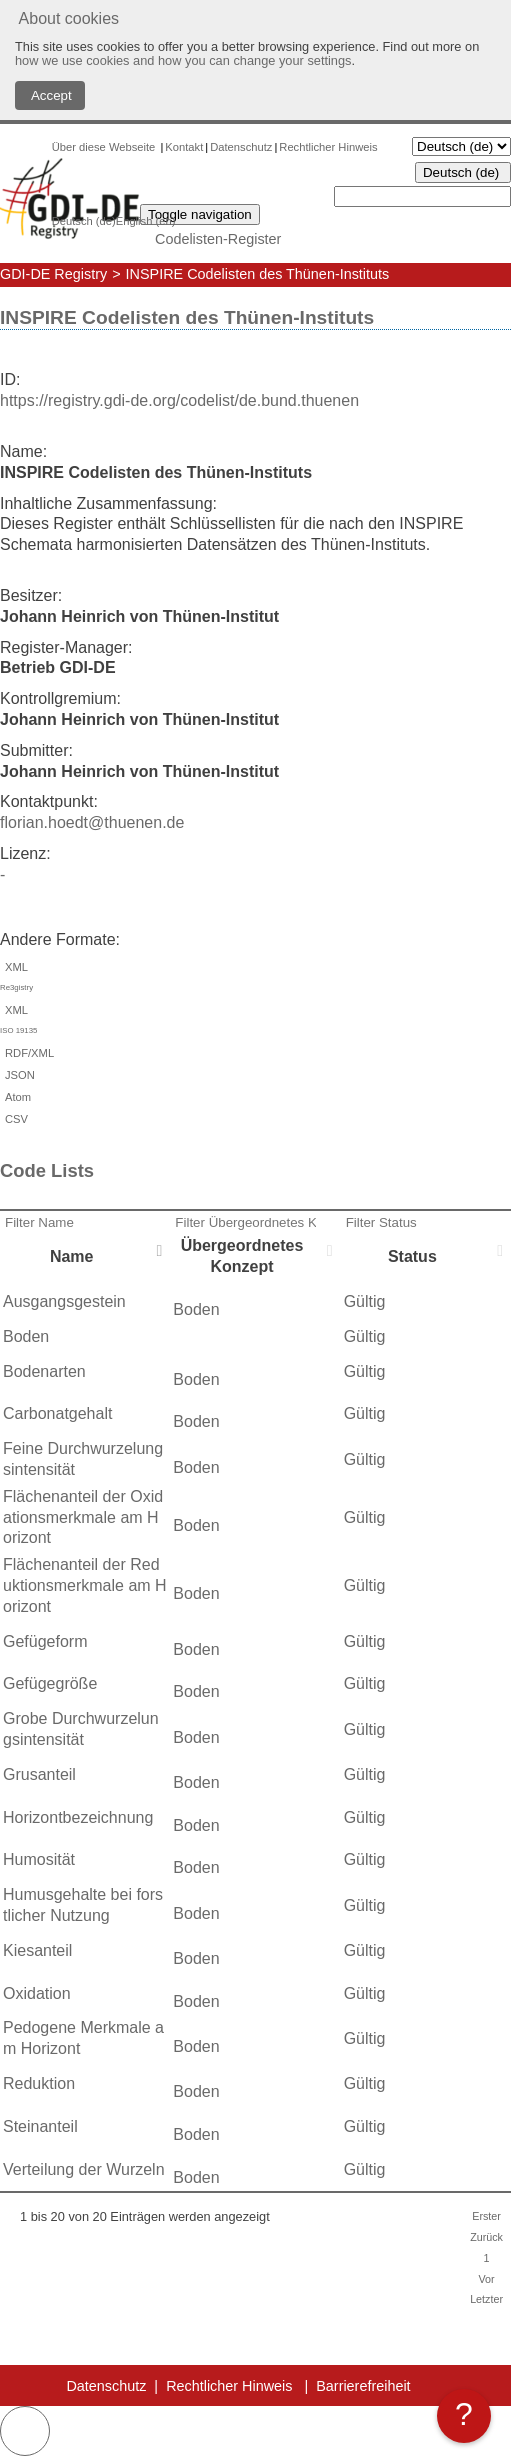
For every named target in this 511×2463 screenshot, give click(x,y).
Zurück (486, 2237)
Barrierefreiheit (363, 2386)
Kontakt (184, 147)
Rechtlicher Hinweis (328, 147)
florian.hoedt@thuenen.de (92, 822)
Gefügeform (45, 1641)
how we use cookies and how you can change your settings (183, 60)
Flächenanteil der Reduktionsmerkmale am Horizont (85, 1585)
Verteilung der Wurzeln (84, 2169)
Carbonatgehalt (57, 1413)
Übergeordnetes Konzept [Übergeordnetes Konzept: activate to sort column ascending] (242, 1256)
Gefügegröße (50, 1683)
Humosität (39, 1859)
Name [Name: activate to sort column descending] (72, 1256)
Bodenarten (44, 1371)
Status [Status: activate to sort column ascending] (412, 1256)
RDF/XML (27, 1053)
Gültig (365, 1301)
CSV (14, 1119)
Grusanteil (39, 1774)
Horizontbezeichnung (78, 1817)
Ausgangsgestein (64, 1301)
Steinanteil (40, 2126)
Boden (196, 1309)
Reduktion (39, 2083)
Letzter (486, 2299)
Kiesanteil (37, 1950)
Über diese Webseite (105, 147)
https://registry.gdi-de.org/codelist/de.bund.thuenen (179, 400)
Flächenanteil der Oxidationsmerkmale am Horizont (83, 1517)
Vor (486, 2279)
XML (255, 980)
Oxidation (37, 1993)
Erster (486, 2216)
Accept (50, 95)
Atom (15, 1097)
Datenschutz (241, 147)
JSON (17, 1075)
